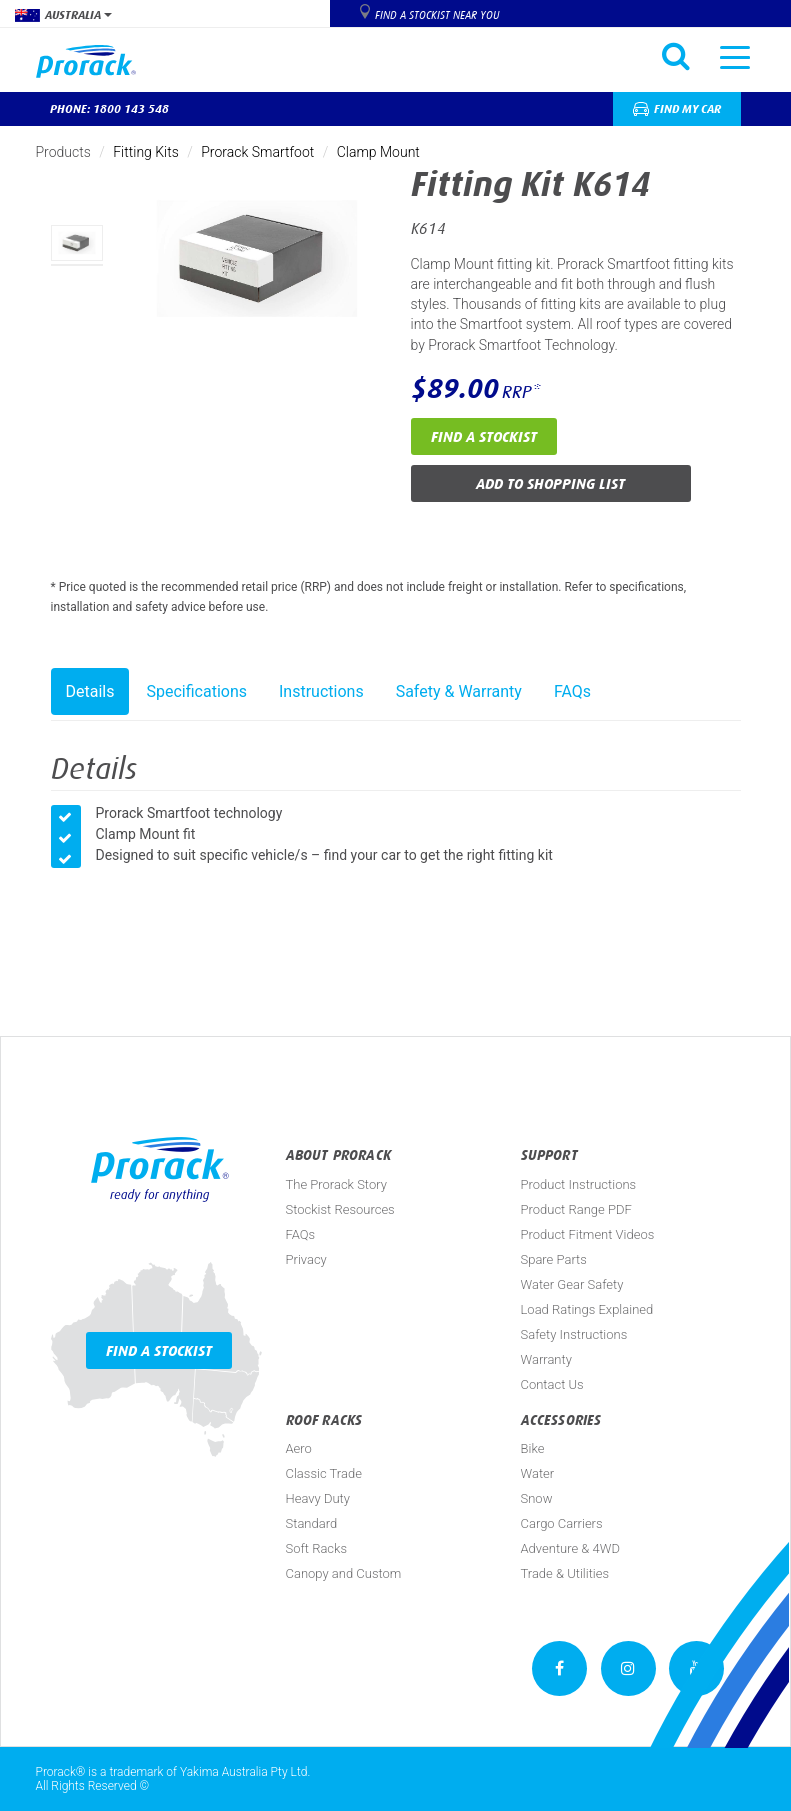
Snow (537, 1498)
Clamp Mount (378, 152)
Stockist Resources (340, 1209)
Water (538, 1473)
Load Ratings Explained (587, 1309)
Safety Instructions (574, 1334)
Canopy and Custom (344, 1573)
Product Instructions (579, 1184)
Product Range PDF (576, 1209)
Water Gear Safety (572, 1284)
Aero (299, 1448)
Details (90, 691)
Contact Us (552, 1384)
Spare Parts (554, 1259)
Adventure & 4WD (570, 1548)
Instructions (321, 691)
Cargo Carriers (562, 1523)
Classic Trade (324, 1473)
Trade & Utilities (565, 1573)
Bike (533, 1448)
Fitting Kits (146, 152)
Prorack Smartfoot (257, 152)
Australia (63, 15)
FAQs (572, 691)
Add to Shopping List (550, 483)
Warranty (546, 1359)
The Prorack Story (336, 1184)
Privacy (306, 1259)
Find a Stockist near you (437, 15)
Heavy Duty (318, 1498)
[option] (77, 243)
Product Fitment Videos (588, 1234)
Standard (312, 1523)
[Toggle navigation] (735, 56)
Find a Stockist (484, 436)
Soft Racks (317, 1548)
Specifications (196, 691)
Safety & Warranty (459, 691)
